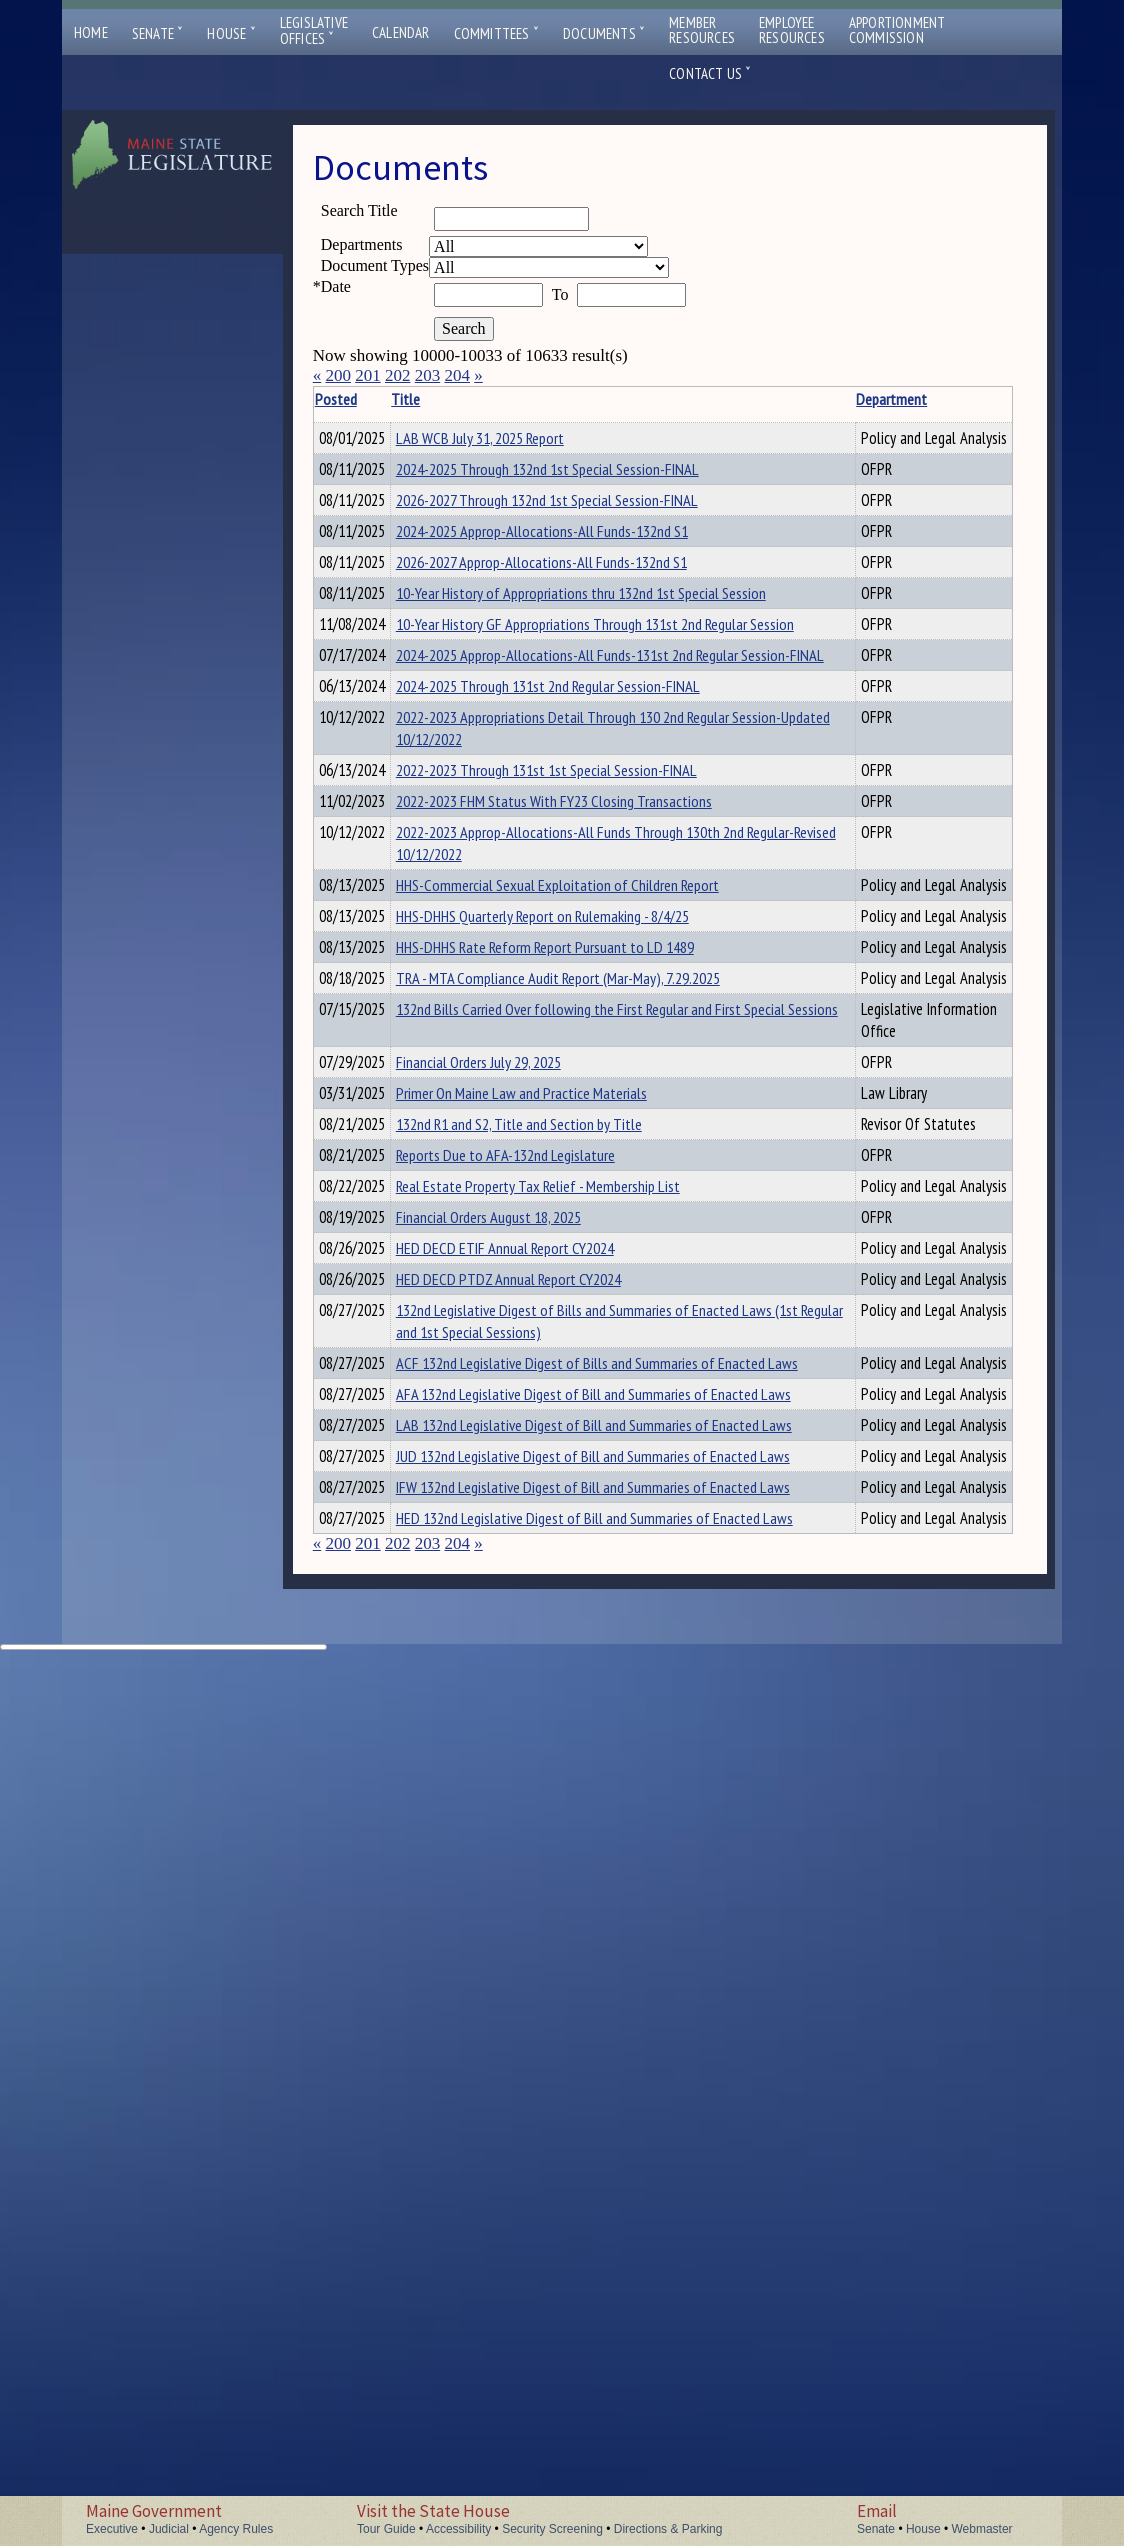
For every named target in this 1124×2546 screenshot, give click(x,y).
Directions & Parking (668, 2529)
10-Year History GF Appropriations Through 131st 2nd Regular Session (527, 767)
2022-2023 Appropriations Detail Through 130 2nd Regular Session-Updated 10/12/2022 (524, 959)
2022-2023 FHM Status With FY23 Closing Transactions (523, 1076)
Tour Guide (386, 2529)
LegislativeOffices (314, 31)
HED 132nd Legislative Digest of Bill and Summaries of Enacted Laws (530, 2383)
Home (91, 32)
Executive (112, 2529)
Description (800, 399)
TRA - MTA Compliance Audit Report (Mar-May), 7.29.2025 (529, 1363)
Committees (496, 33)
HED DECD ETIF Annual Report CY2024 (536, 1926)
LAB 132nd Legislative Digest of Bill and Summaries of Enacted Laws (530, 2224)
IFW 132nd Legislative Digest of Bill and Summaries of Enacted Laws (529, 2330)
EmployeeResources (792, 30)
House (231, 33)
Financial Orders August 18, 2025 (519, 1892)
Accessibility (458, 2529)
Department (692, 399)
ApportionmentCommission (897, 30)
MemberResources (702, 30)
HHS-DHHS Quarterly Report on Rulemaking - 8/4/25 (515, 1257)
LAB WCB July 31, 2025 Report (511, 438)
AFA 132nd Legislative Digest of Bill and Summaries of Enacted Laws (529, 2171)
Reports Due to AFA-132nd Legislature (536, 1805)
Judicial (169, 2529)
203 (428, 375)
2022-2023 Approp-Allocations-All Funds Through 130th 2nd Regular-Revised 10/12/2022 (526, 1140)
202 (398, 375)
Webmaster (981, 2529)
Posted (366, 399)
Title (436, 399)
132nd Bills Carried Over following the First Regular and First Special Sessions (537, 1465)
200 (338, 375)
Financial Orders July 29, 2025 (509, 1529)
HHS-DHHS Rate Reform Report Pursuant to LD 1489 (515, 1310)
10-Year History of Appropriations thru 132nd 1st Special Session (536, 714)
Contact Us (710, 73)
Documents (604, 33)
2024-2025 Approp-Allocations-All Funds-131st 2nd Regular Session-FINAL (526, 831)
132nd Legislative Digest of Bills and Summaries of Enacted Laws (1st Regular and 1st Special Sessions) (532, 2054)
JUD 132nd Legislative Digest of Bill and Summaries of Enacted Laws (529, 2277)
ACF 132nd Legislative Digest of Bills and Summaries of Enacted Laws (533, 2118)
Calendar (401, 32)
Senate (158, 33)
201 (368, 375)
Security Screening (552, 2529)
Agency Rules (236, 2529)
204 (457, 375)
